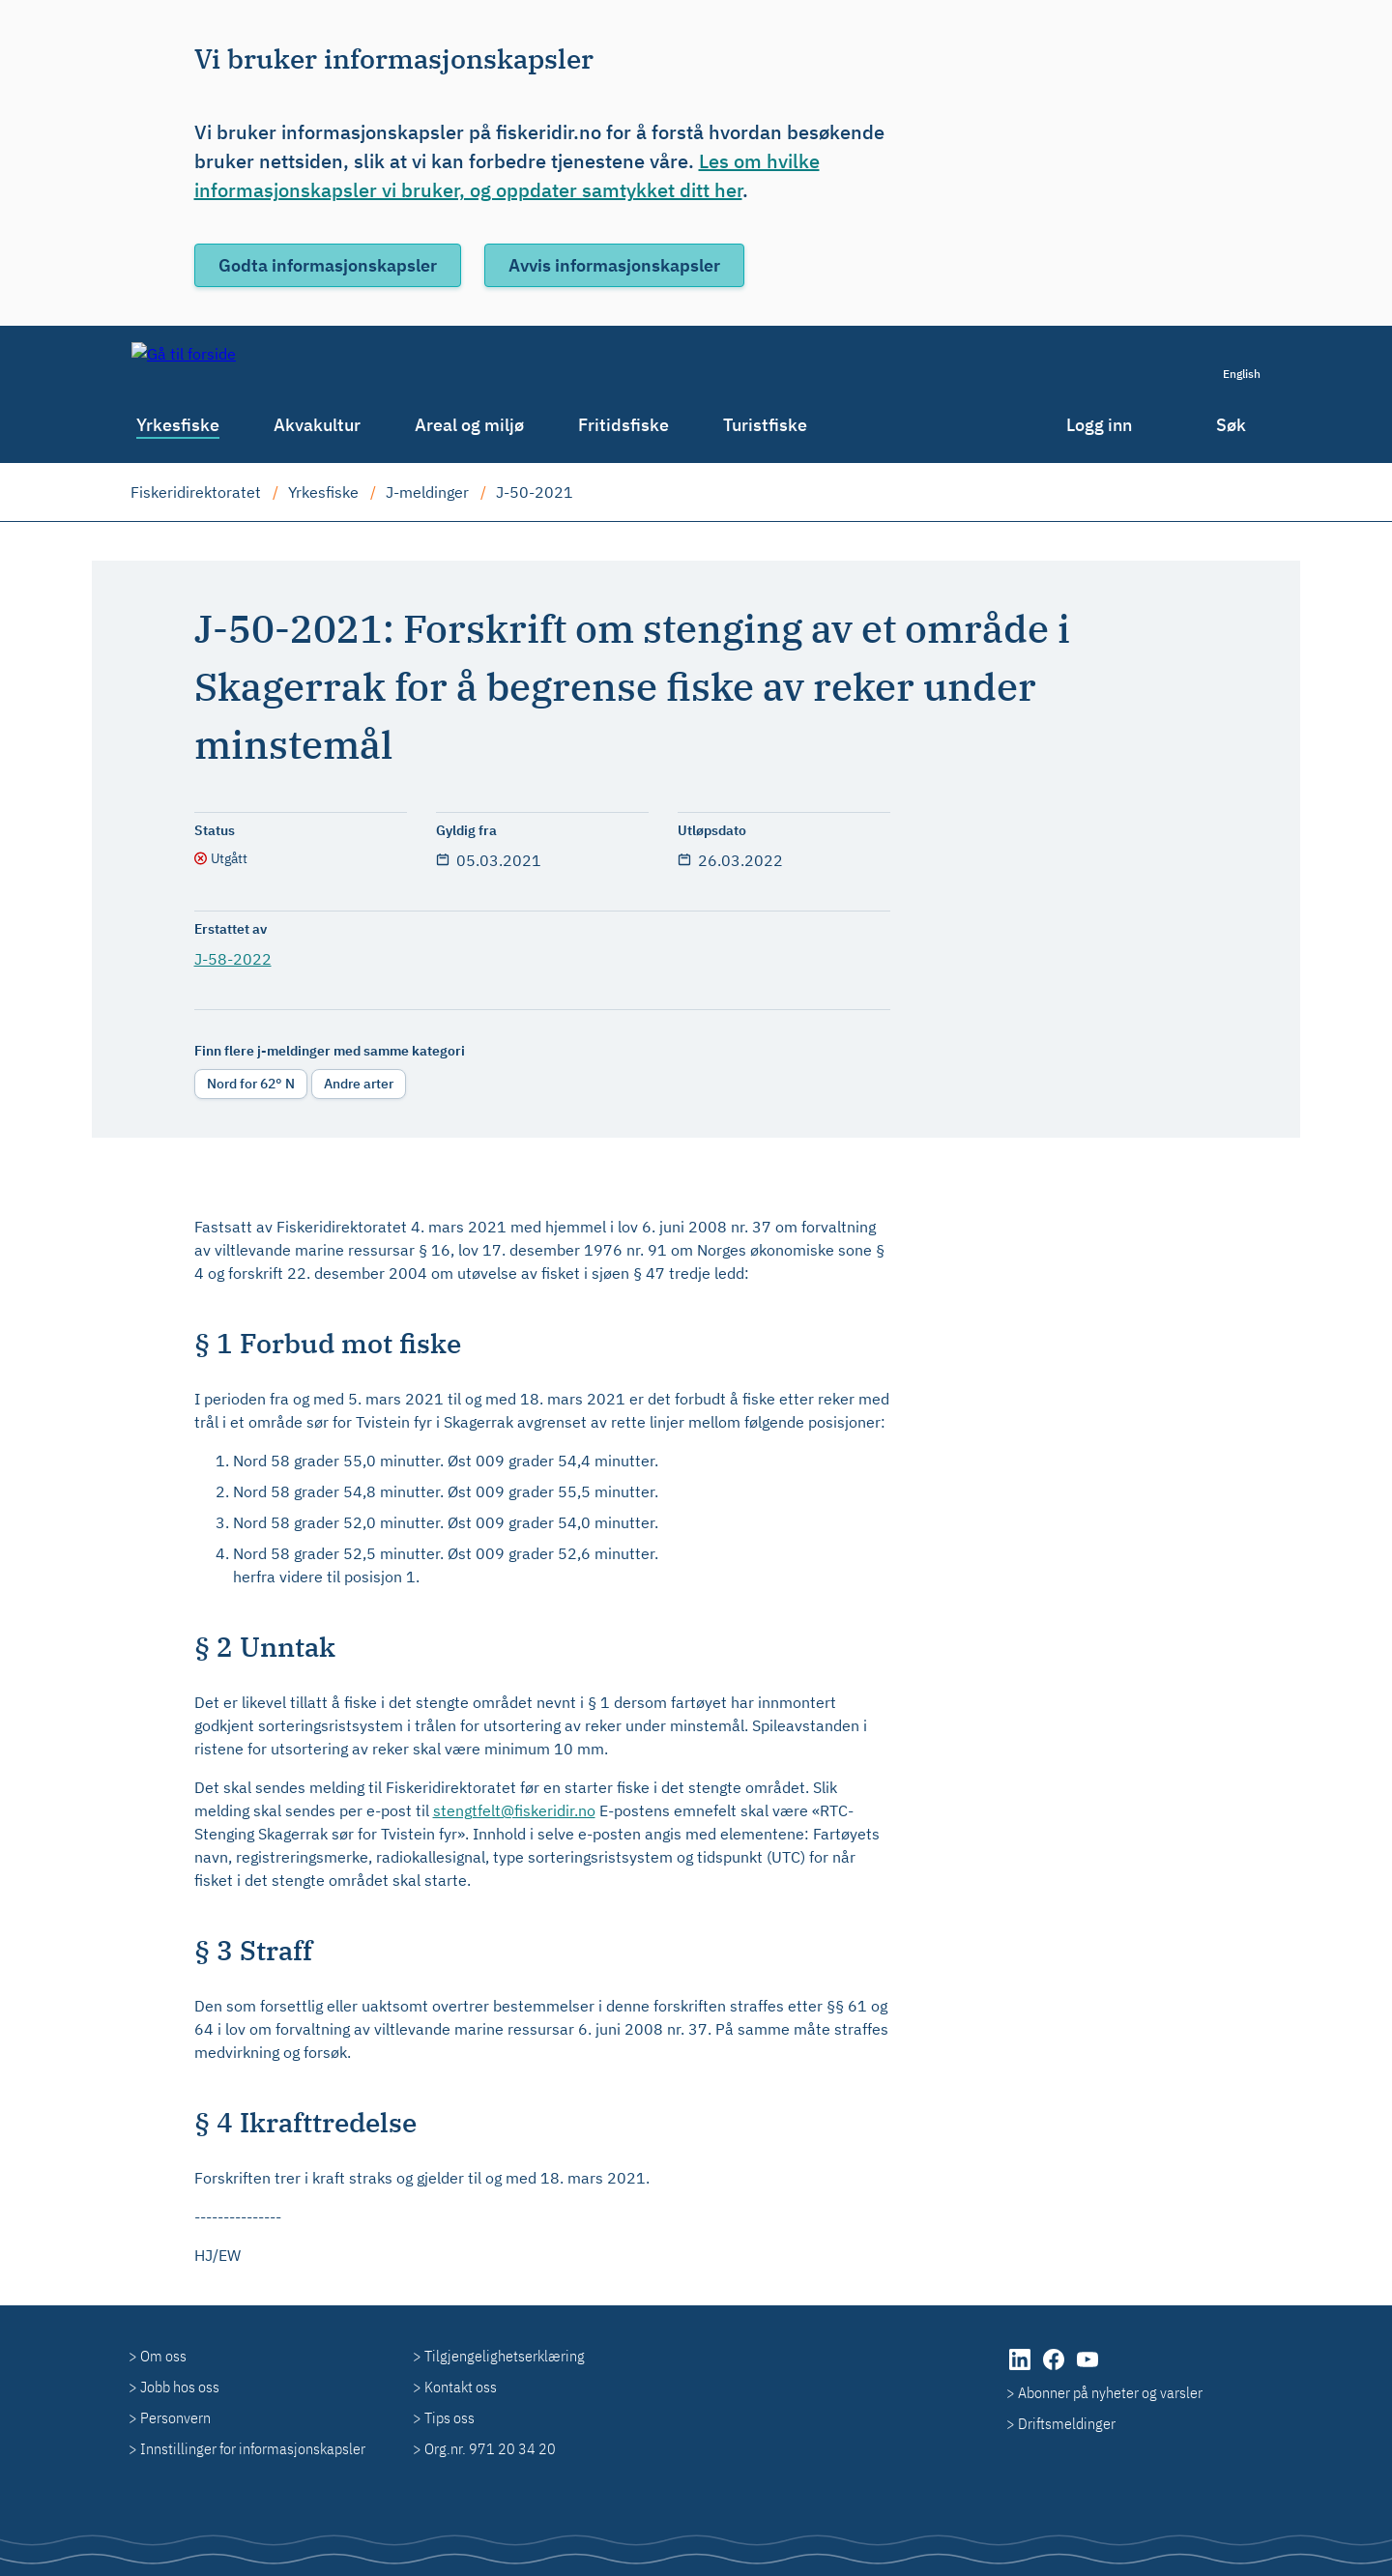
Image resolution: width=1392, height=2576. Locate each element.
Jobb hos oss (179, 2386)
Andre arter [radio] (358, 1083)
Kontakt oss (460, 2386)
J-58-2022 (233, 959)
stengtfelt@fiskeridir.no (514, 1810)
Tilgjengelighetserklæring (504, 2355)
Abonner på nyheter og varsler (1110, 2392)
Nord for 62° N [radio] (251, 1083)
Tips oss (449, 2417)
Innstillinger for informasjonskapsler (252, 2448)
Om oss (163, 2355)
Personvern (175, 2417)
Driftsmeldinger (1067, 2423)
